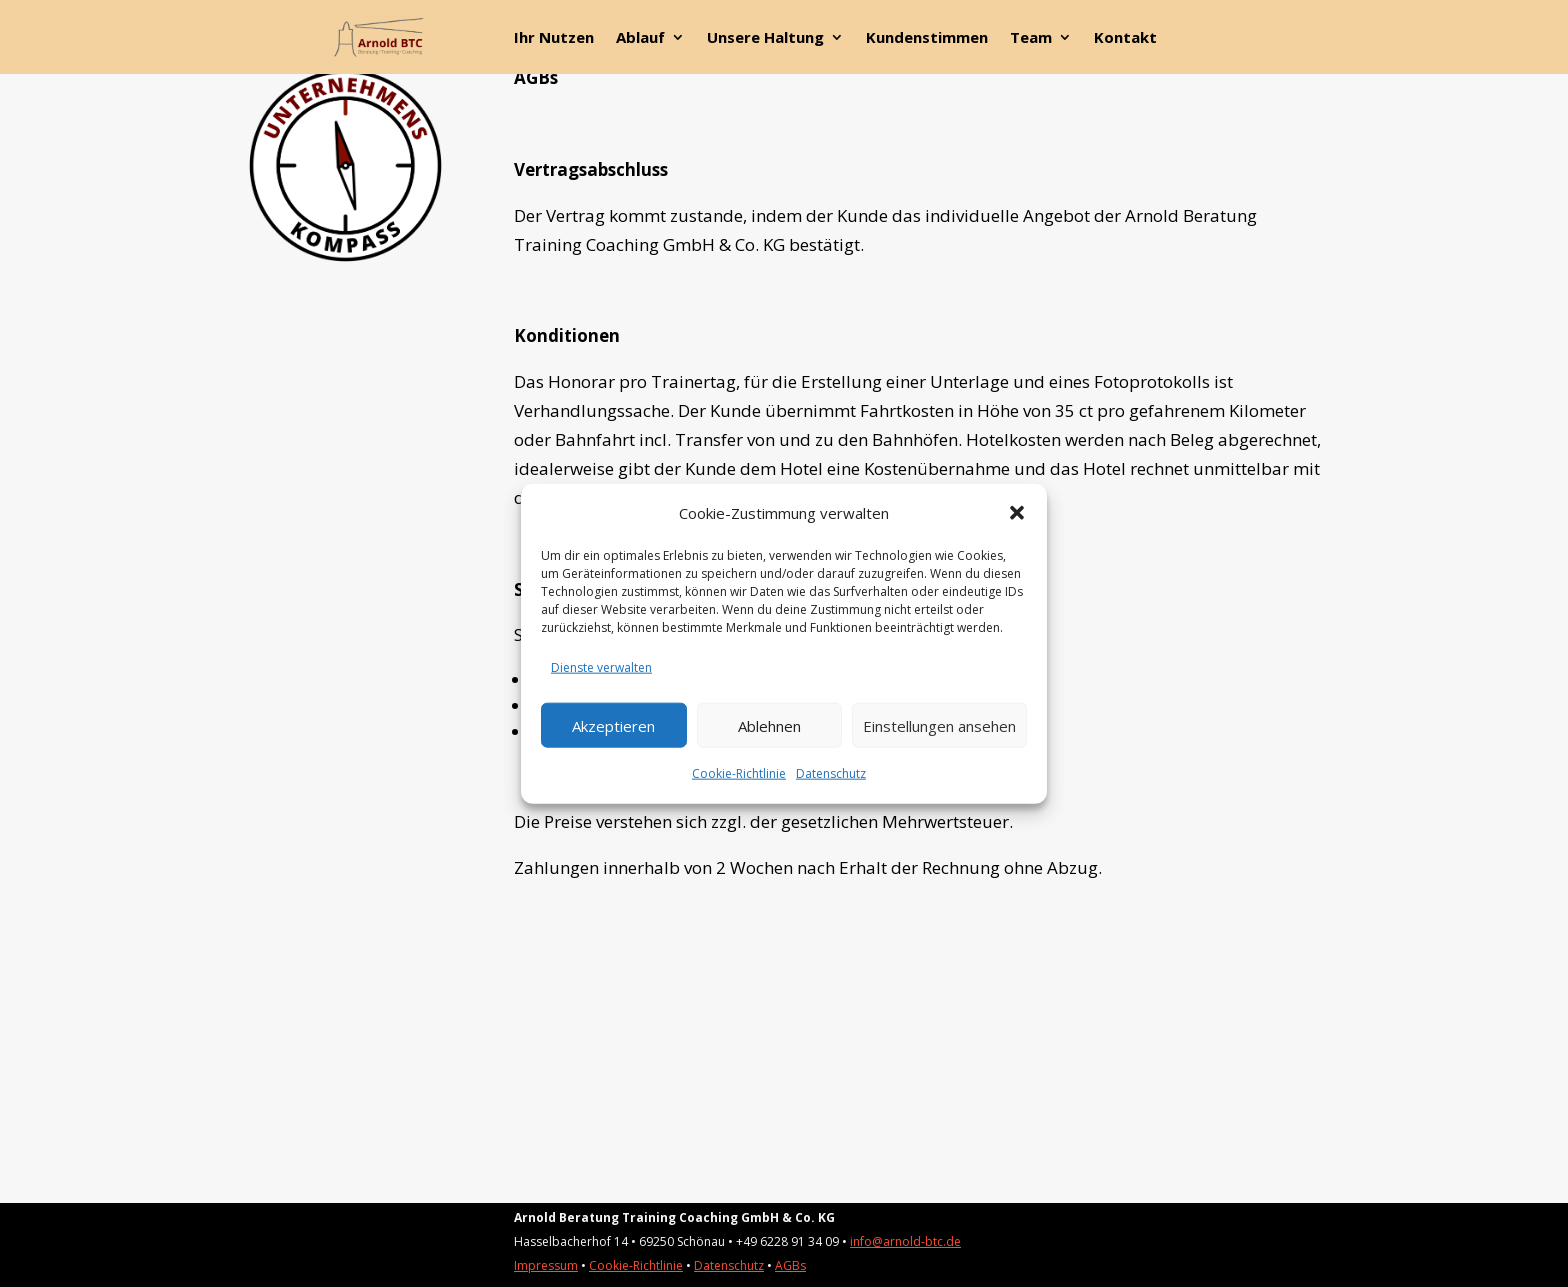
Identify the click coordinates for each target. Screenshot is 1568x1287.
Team (1031, 38)
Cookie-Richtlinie (739, 773)
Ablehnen (769, 725)
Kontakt (1125, 38)
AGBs (790, 1265)
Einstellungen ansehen (939, 725)
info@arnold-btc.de (905, 1241)
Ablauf (640, 38)
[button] (1017, 513)
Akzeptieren (613, 725)
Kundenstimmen (927, 38)
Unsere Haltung (765, 38)
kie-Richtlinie (648, 1265)
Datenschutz (831, 773)
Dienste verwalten (601, 667)
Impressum (546, 1265)
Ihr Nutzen (554, 38)
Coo (601, 1265)
